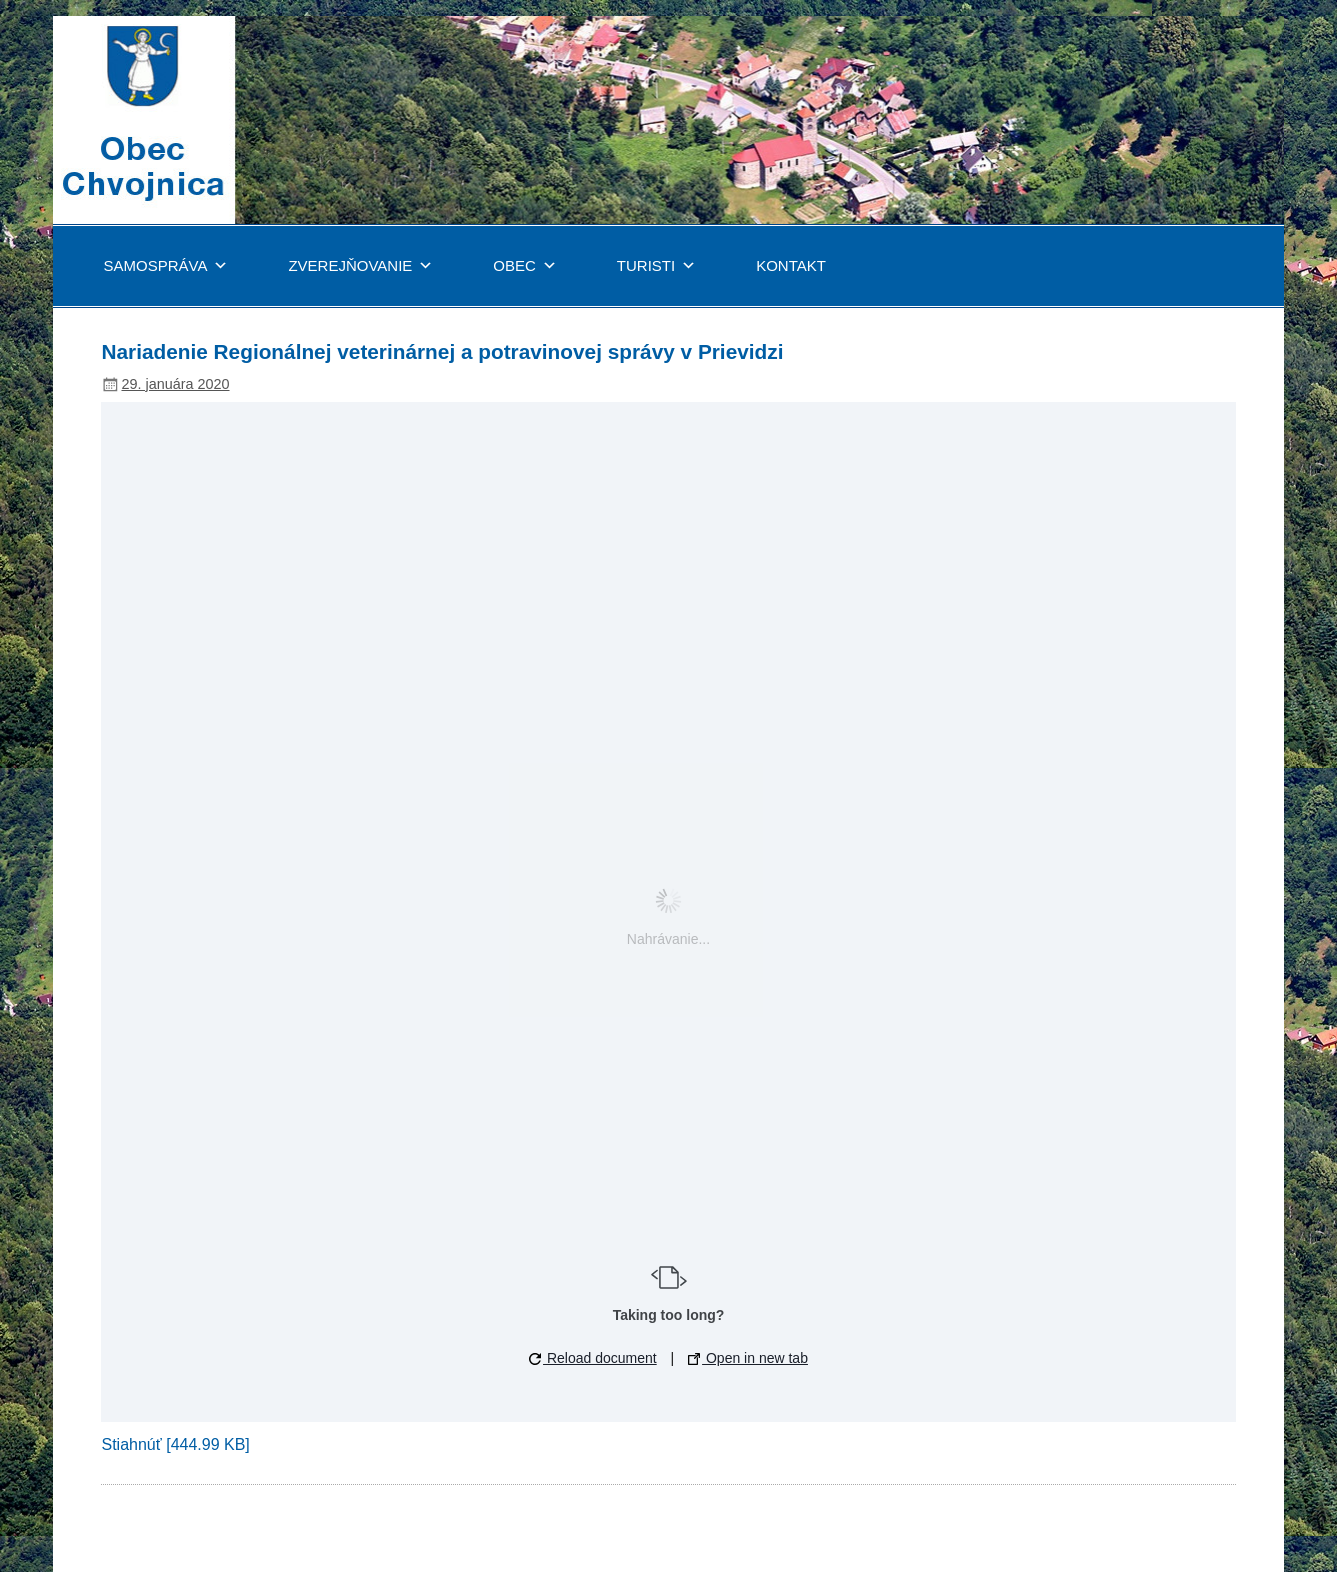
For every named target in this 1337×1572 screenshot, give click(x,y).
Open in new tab (748, 1358)
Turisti (656, 266)
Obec (525, 266)
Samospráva (165, 266)
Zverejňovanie (360, 266)
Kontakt (791, 265)
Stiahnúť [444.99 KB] (175, 1444)
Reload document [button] (593, 1358)
